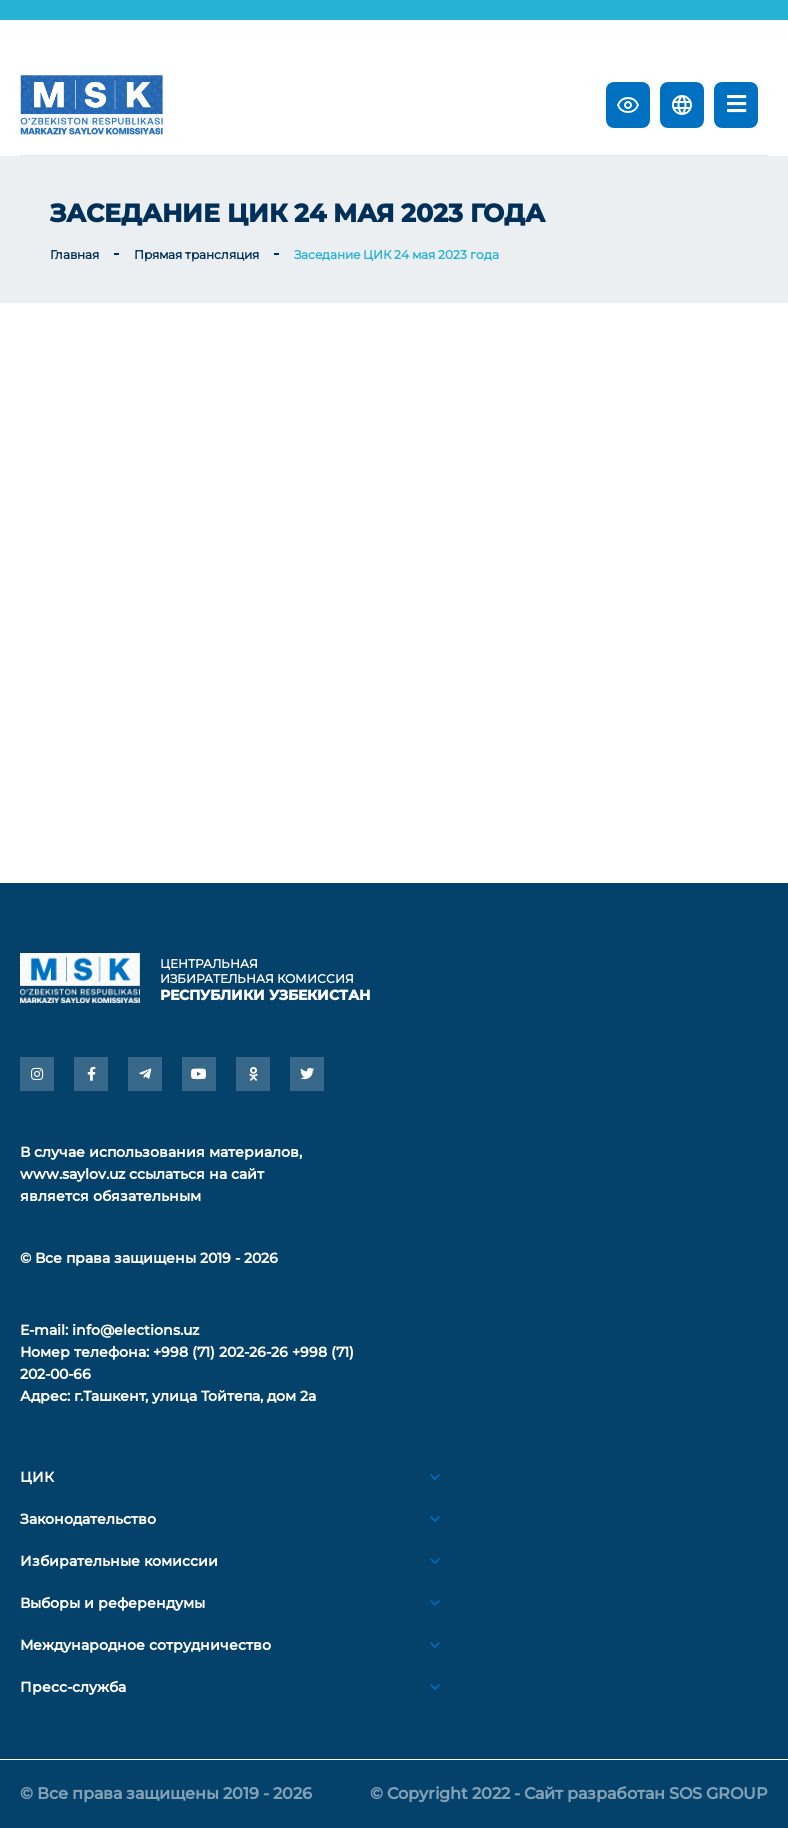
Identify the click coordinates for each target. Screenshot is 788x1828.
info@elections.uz (135, 1330)
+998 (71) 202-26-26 (220, 1352)
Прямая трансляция (196, 254)
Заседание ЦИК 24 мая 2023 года (396, 254)
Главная (74, 254)
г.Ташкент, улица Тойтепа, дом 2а (195, 1396)
